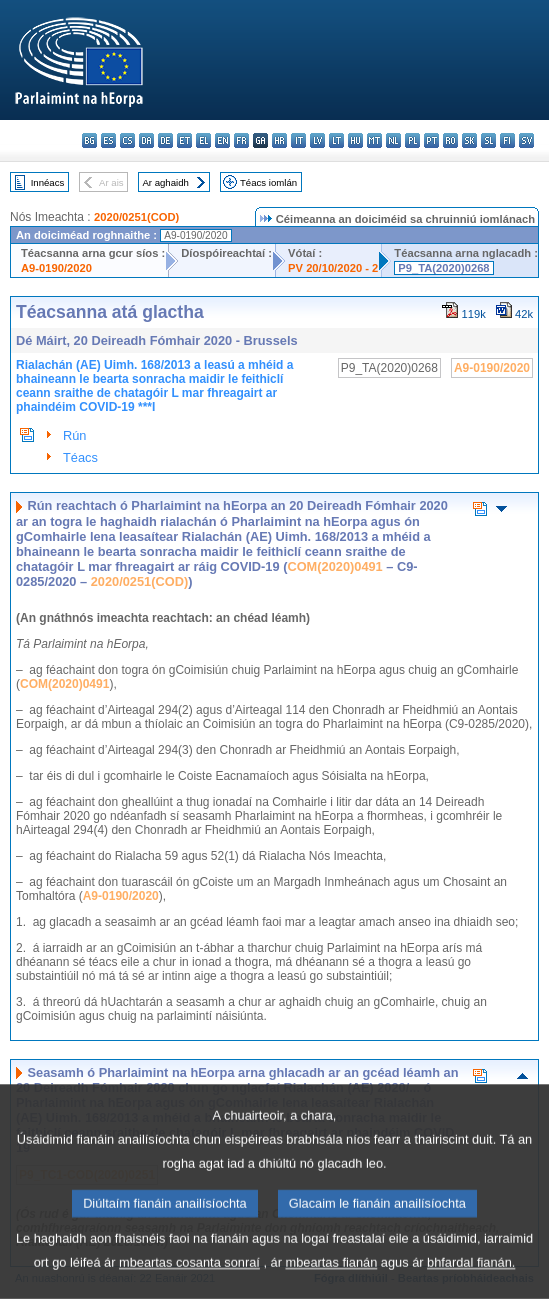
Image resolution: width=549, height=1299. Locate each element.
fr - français (241, 140)
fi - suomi (507, 140)
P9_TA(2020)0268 (443, 268)
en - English (222, 140)
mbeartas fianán (332, 1282)
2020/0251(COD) (136, 217)
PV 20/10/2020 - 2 (333, 268)
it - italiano (298, 140)
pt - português (431, 140)
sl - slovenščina (488, 140)
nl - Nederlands (393, 140)
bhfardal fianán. (471, 1282)
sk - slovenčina (469, 140)
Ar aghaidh (165, 182)
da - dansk (146, 140)
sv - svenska (526, 140)
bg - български (89, 140)
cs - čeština (127, 140)
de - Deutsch (165, 140)
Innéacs (48, 182)
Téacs (80, 457)
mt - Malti (374, 140)
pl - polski (412, 140)
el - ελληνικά (203, 140)
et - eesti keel (184, 140)
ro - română (450, 140)
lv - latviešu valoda (317, 140)
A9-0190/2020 (56, 268)
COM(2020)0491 (334, 566)
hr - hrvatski (279, 140)
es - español (108, 140)
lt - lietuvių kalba (336, 140)
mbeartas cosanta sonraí (189, 1282)
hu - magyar (355, 140)
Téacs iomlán (268, 182)
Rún (74, 435)
